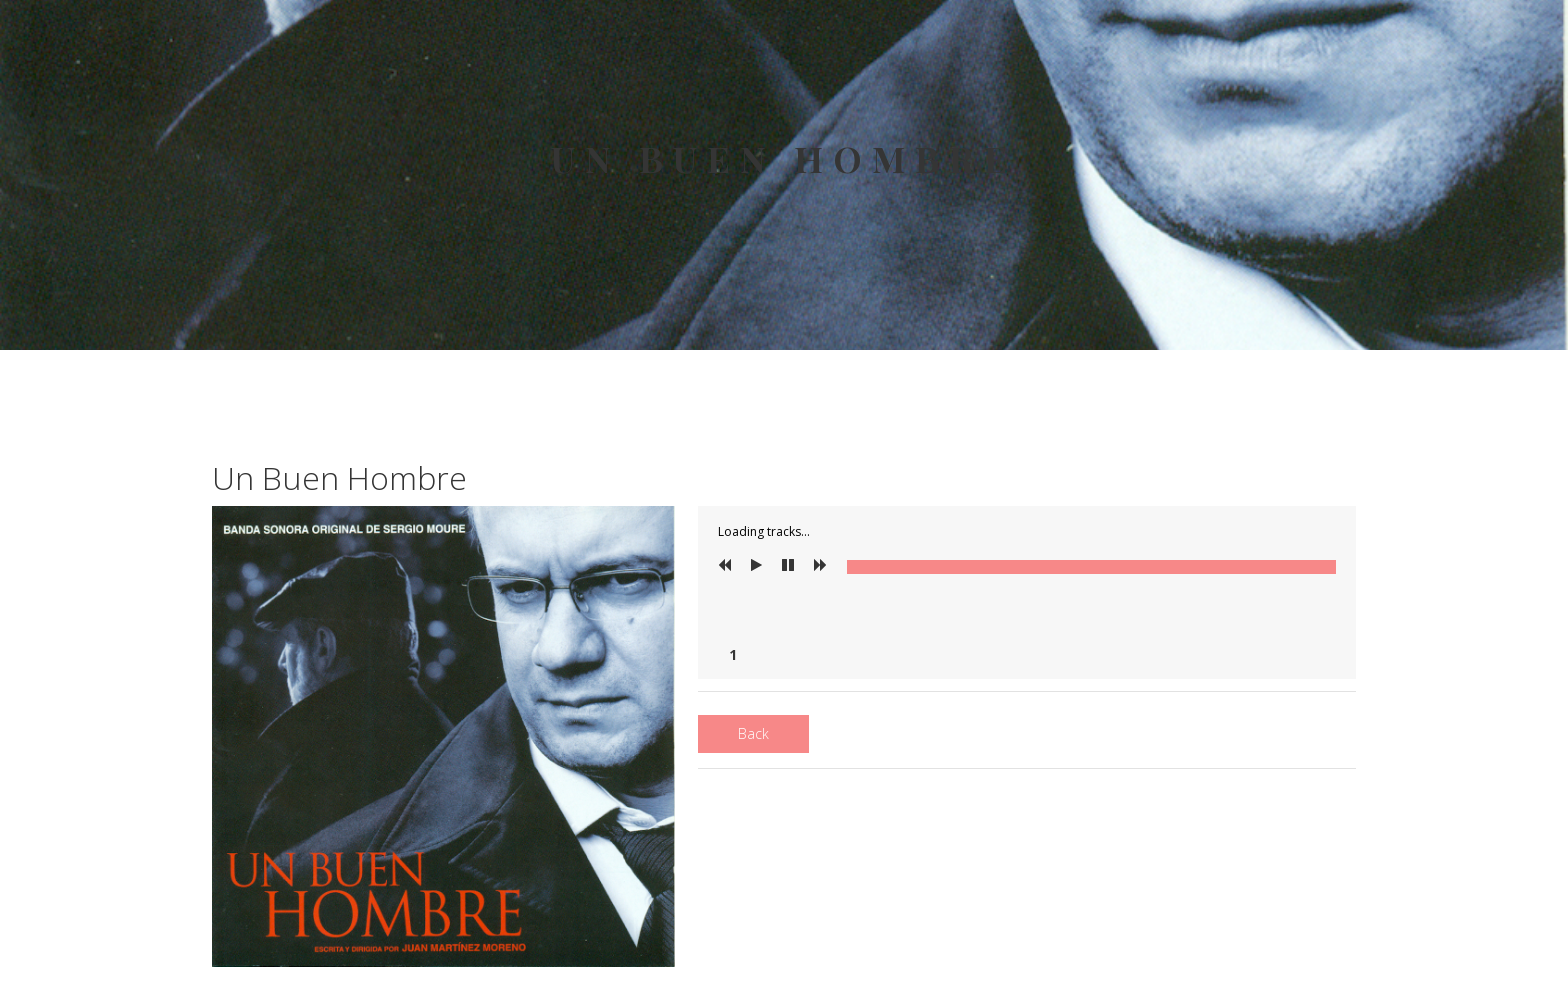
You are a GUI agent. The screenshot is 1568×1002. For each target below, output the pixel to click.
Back (753, 733)
